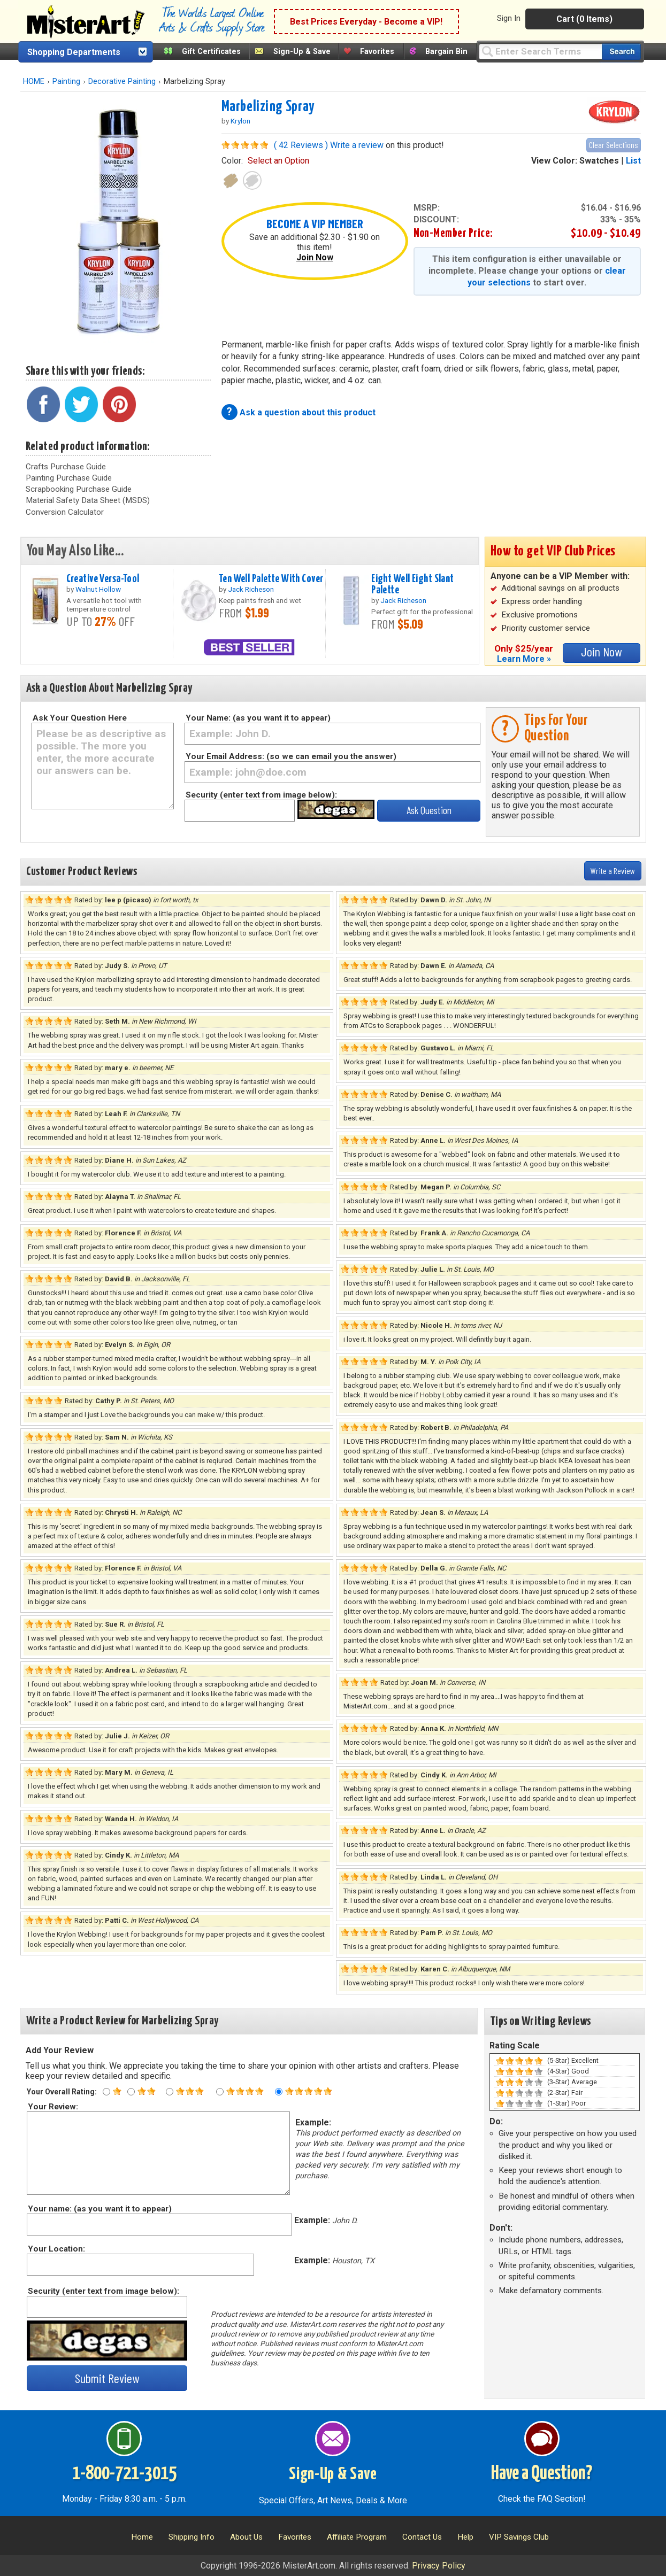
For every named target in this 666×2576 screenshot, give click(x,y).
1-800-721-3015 (124, 2474)
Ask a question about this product (308, 412)
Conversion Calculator (65, 512)
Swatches (599, 161)
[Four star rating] (219, 2091)
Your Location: (56, 2249)
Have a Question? (541, 2474)
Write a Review (613, 870)
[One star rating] (106, 2091)
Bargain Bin (446, 51)
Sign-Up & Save (302, 51)
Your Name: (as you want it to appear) (258, 718)
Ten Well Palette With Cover (271, 579)
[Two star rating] (131, 2091)
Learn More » (524, 659)
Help (465, 2537)
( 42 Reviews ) (301, 145)
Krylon (240, 121)
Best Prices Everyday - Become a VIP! (366, 22)
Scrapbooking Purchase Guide (79, 489)
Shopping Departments (73, 52)
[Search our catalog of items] (621, 51)
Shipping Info (192, 2537)
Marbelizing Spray (268, 106)
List (633, 161)
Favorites (377, 51)
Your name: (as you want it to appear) (99, 2209)
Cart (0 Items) (584, 19)
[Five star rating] (278, 2091)
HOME (33, 81)
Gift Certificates (211, 51)
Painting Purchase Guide (69, 478)
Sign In (508, 18)
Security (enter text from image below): (261, 795)
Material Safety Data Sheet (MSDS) (88, 500)
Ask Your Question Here (80, 718)
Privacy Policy (438, 2565)
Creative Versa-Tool (103, 579)
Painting (66, 81)
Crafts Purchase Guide (66, 466)
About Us (246, 2537)
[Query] (540, 51)
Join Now (314, 257)
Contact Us (422, 2537)
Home (142, 2537)
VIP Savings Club (519, 2537)
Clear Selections (613, 145)
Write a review (357, 145)
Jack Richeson (251, 589)
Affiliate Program (357, 2537)
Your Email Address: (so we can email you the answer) (291, 756)
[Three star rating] (169, 2091)
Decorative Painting (122, 81)
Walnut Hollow (98, 589)
